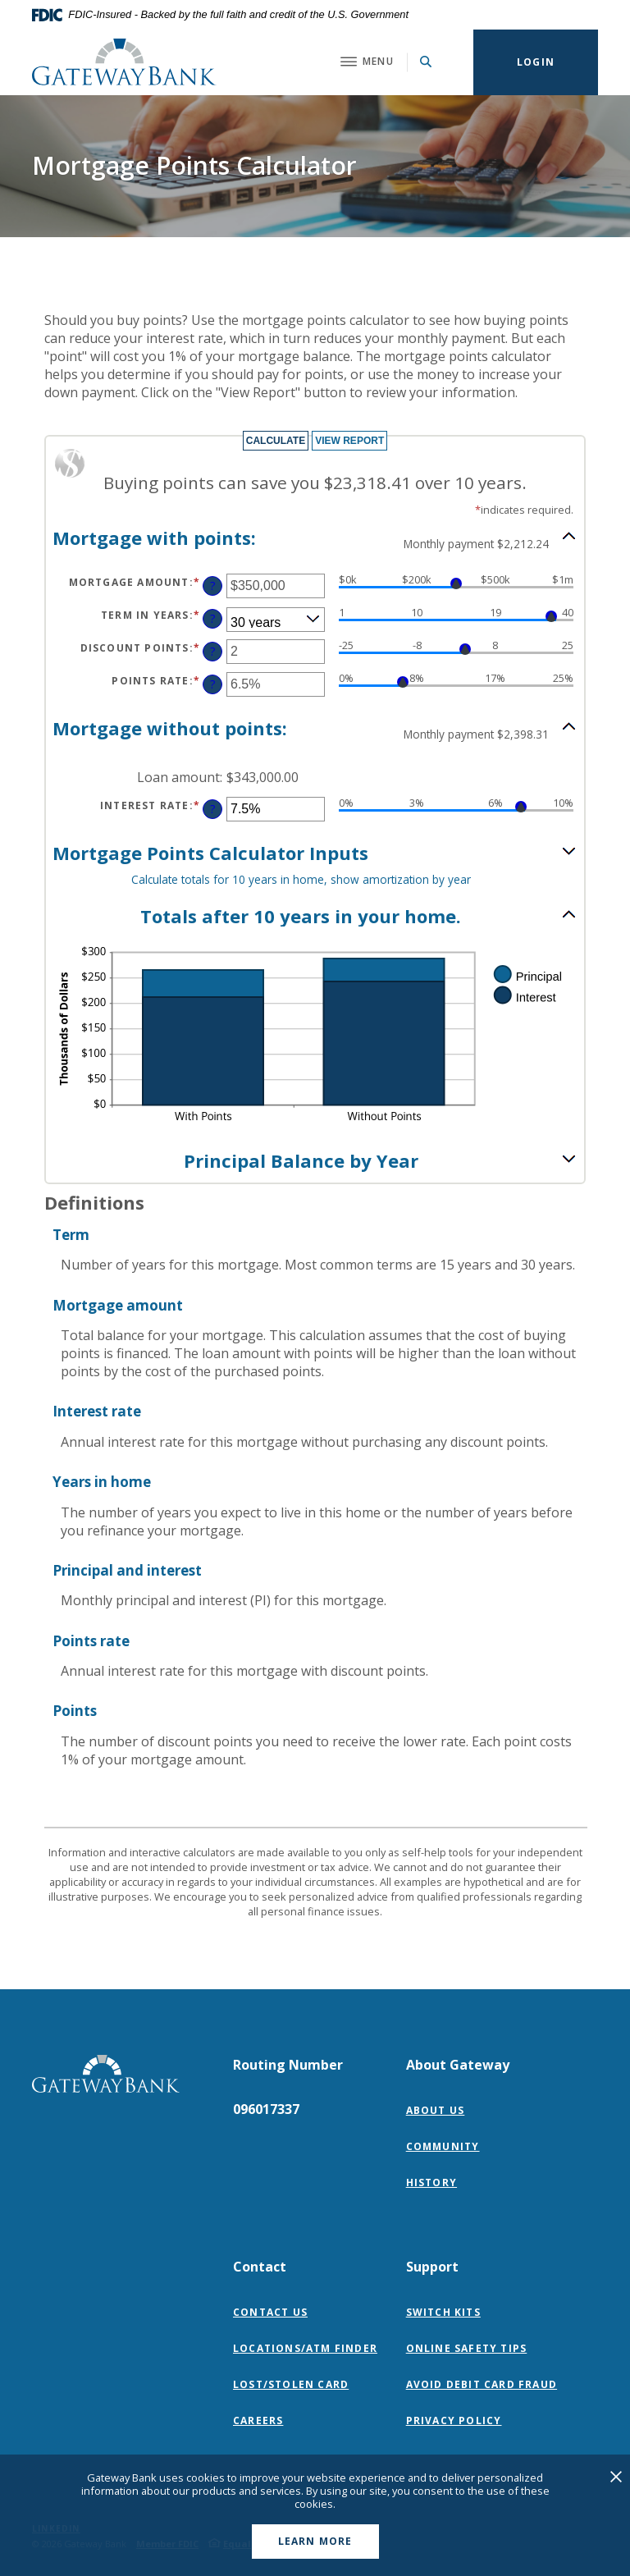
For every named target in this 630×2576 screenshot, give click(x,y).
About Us (435, 2110)
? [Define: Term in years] (213, 618)
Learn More (315, 2541)
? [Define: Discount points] (213, 651)
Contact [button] (259, 2267)
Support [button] (432, 2267)
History (431, 2182)
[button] (315, 538)
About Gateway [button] (457, 2065)
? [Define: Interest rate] (213, 809)
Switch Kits (443, 2312)
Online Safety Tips (466, 2348)
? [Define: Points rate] (213, 684)
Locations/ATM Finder (305, 2348)
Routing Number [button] (288, 2065)
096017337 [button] (266, 2109)
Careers (258, 2420)
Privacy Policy (457, 2420)
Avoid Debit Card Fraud (481, 2384)
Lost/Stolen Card (291, 2384)
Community (443, 2146)
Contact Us (270, 2312)
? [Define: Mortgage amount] (213, 585)
